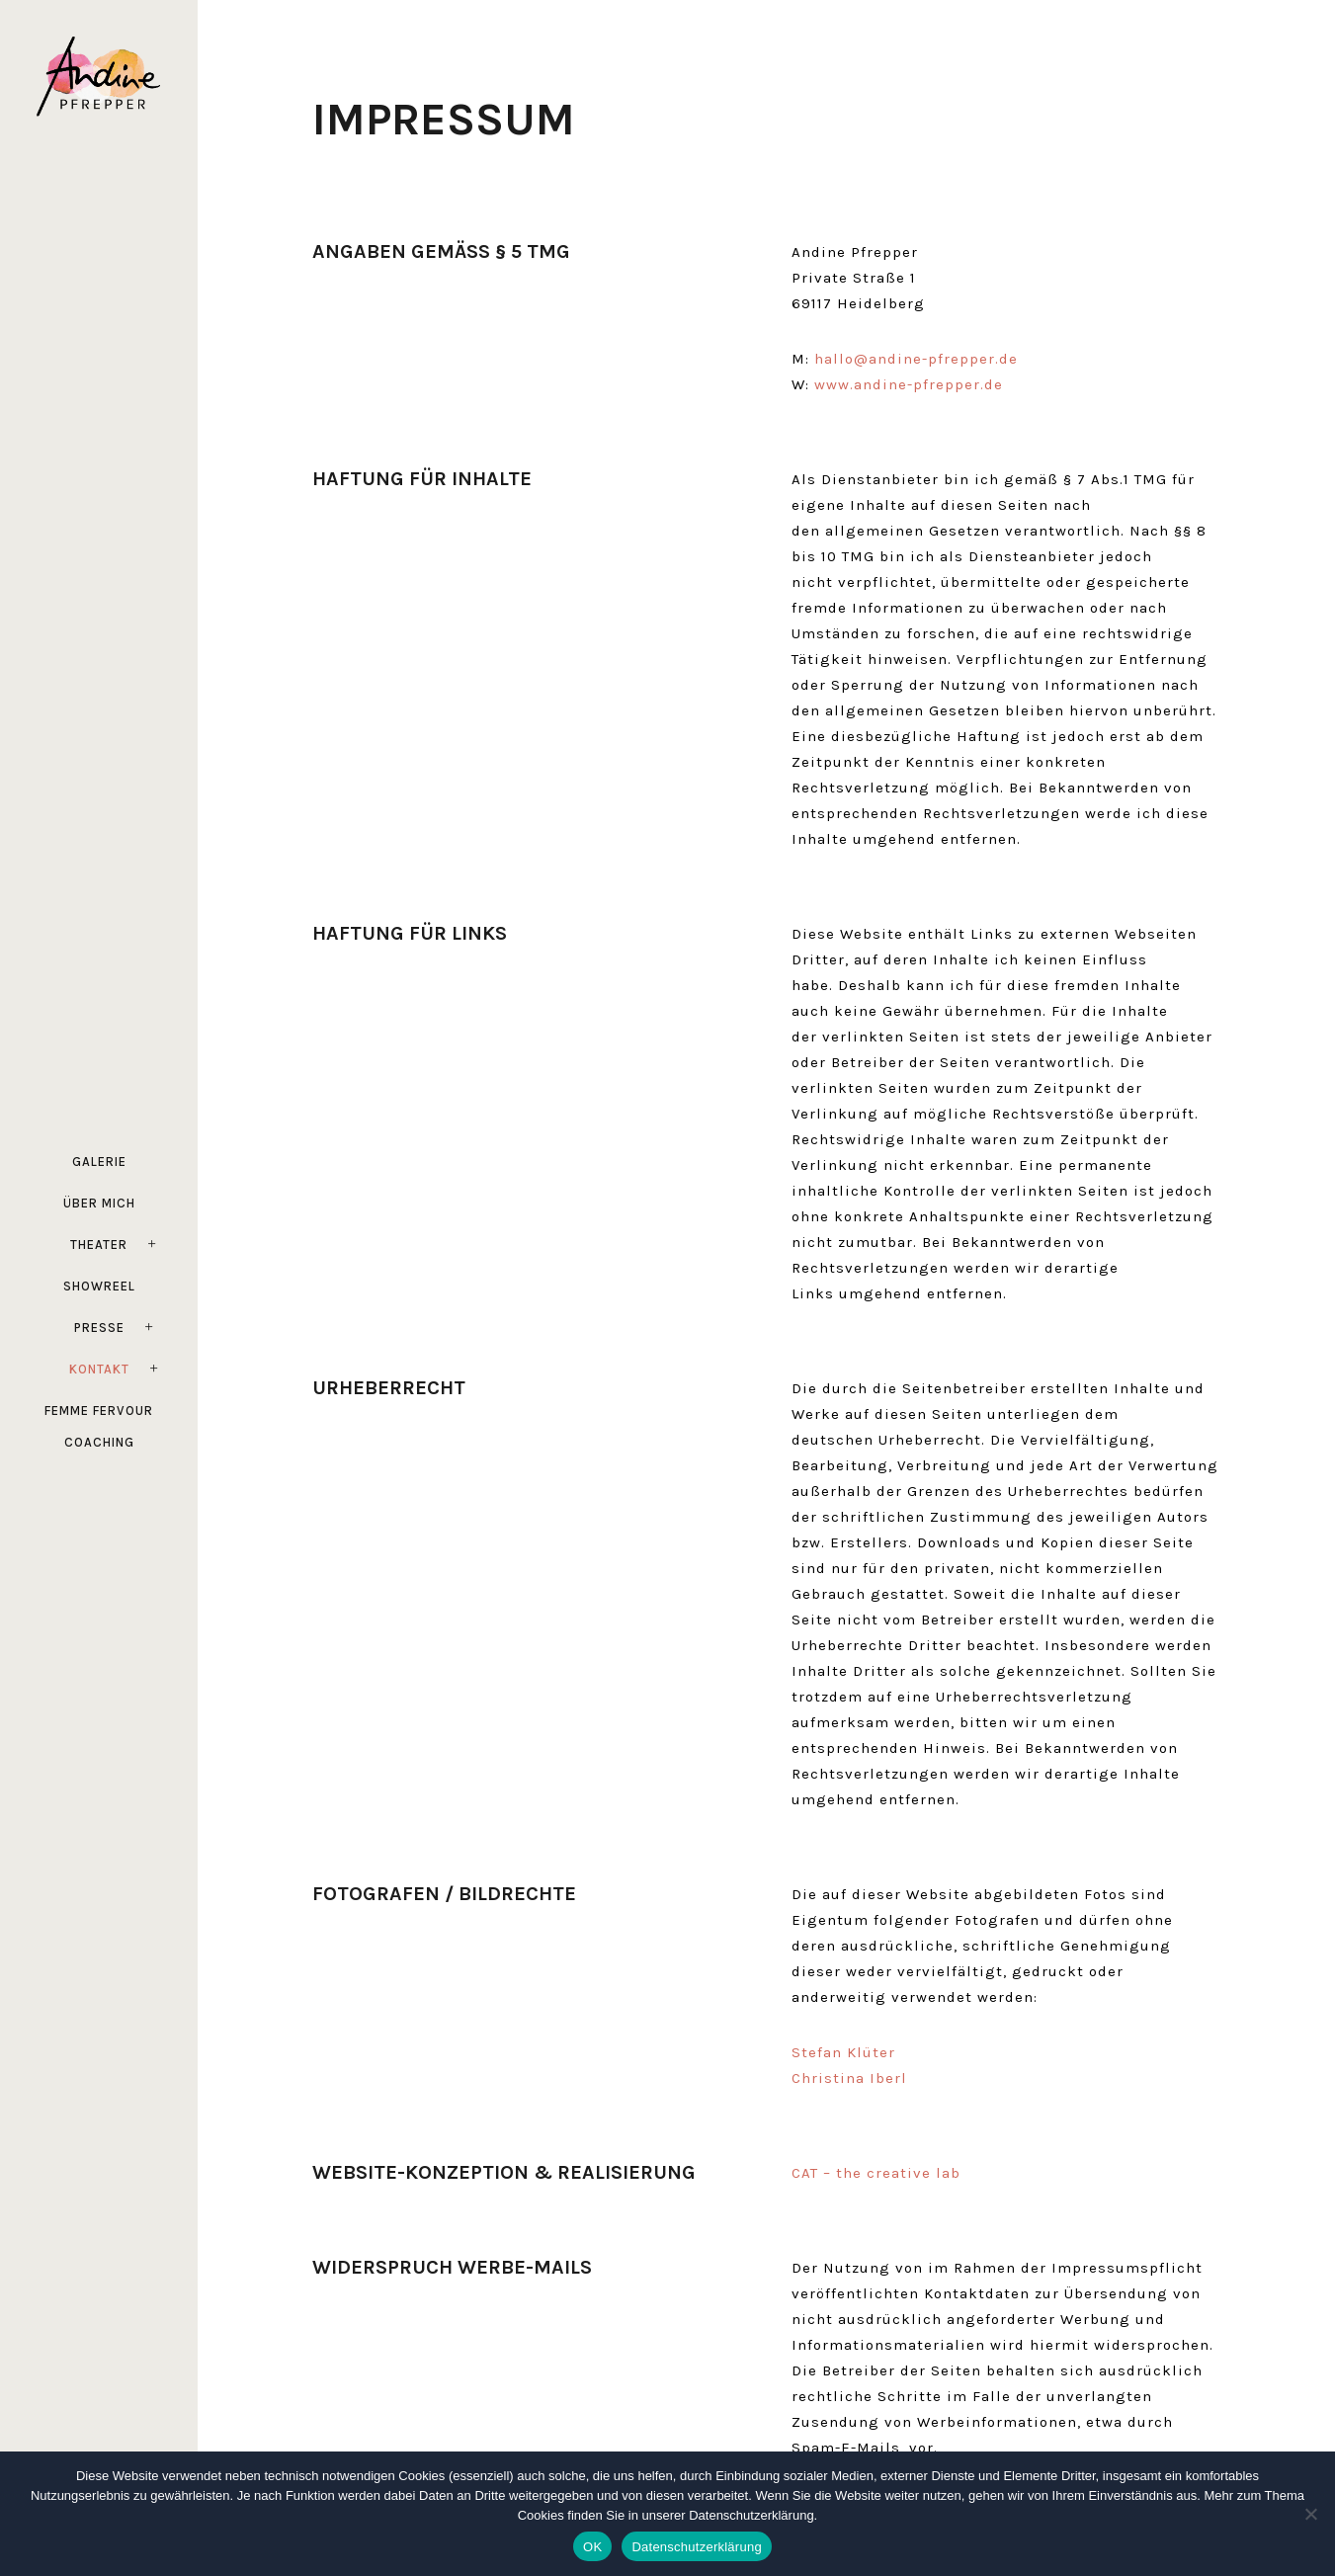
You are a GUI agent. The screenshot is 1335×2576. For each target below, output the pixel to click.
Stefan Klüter (843, 2052)
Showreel (99, 1286)
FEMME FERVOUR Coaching (98, 1426)
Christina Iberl (849, 2078)
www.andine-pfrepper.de (908, 384)
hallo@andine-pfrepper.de (916, 359)
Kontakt (99, 1369)
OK (592, 2546)
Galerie (99, 1161)
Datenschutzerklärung (696, 2546)
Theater (98, 1244)
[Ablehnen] (1310, 2514)
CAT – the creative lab (876, 2173)
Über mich (99, 1203)
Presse (99, 1327)
